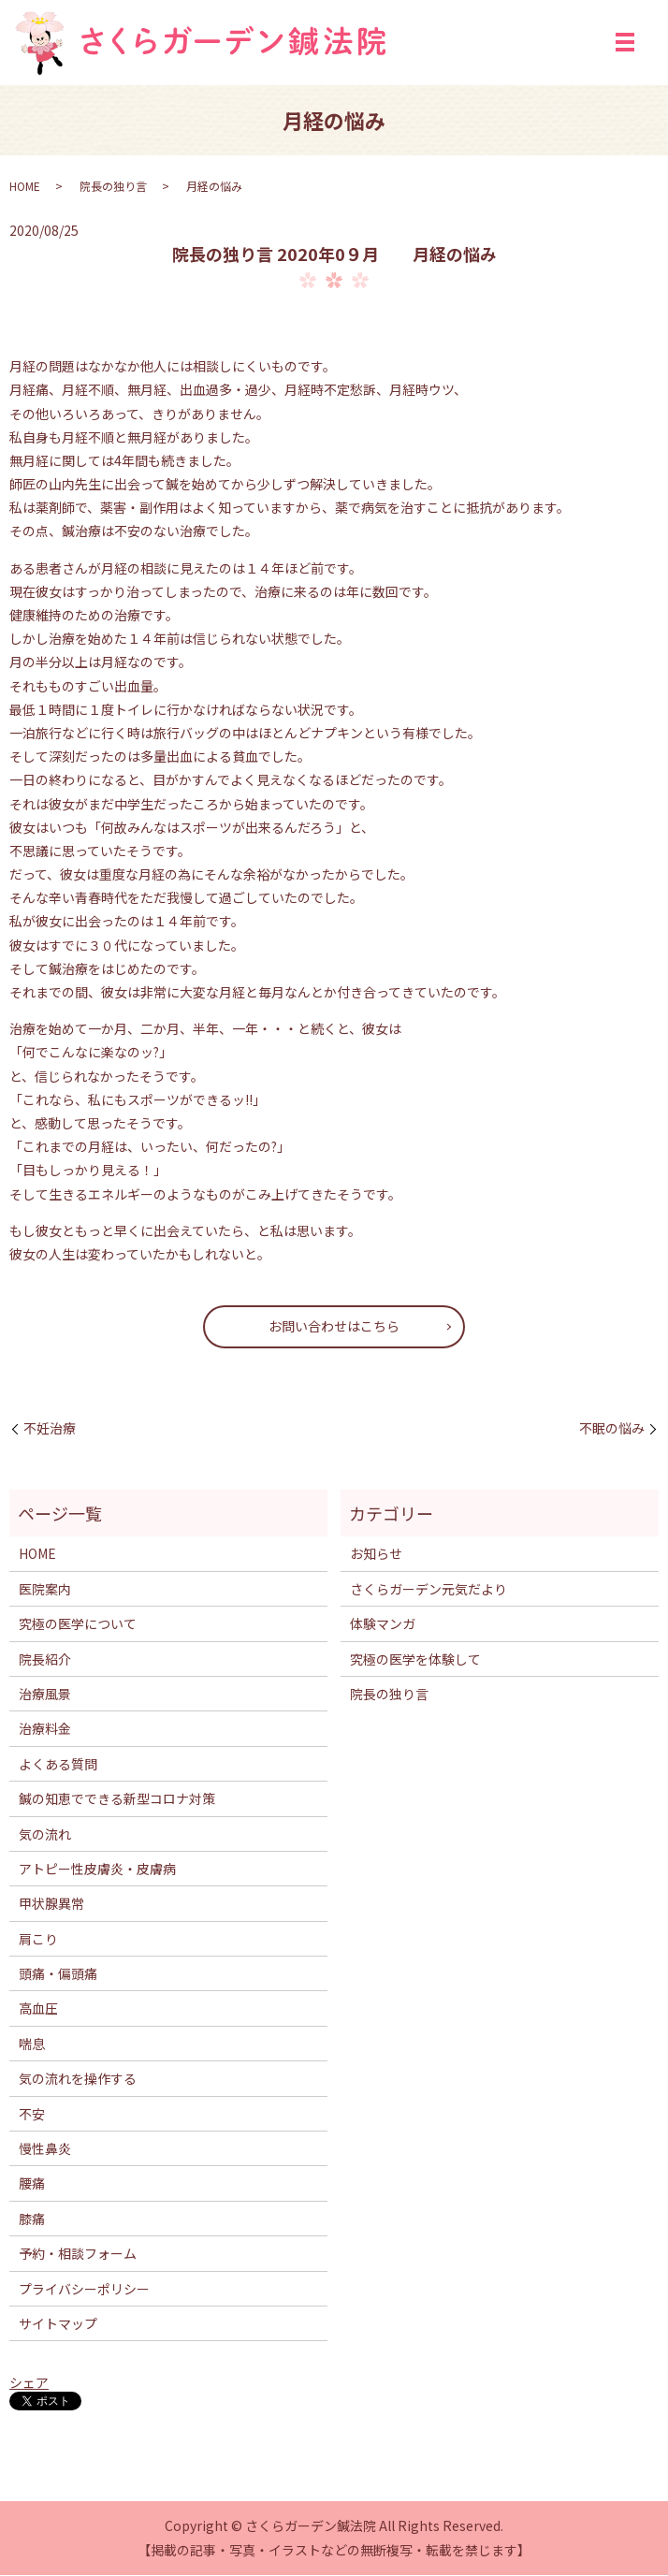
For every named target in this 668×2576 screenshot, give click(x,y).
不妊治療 (49, 1429)
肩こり (38, 1939)
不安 (32, 2114)
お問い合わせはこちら (334, 1326)
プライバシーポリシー (84, 2289)
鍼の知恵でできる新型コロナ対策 (117, 1799)
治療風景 (45, 1694)
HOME (24, 187)
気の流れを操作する (78, 2079)
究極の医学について (78, 1624)
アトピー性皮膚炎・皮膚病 (97, 1869)
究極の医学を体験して (415, 1660)
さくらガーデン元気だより (428, 1589)
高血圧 (38, 2010)
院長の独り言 (113, 187)
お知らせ (376, 1555)
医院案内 (45, 1589)
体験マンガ (382, 1624)
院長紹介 (45, 1660)
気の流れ (45, 1835)
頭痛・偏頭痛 (58, 1974)
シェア (29, 2383)
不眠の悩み (612, 1429)
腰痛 (32, 2185)
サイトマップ (58, 2324)
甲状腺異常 (51, 1905)
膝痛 (32, 2219)
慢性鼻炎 (45, 2149)
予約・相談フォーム (78, 2254)
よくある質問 (58, 1764)
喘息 (32, 2044)
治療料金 (45, 1730)
